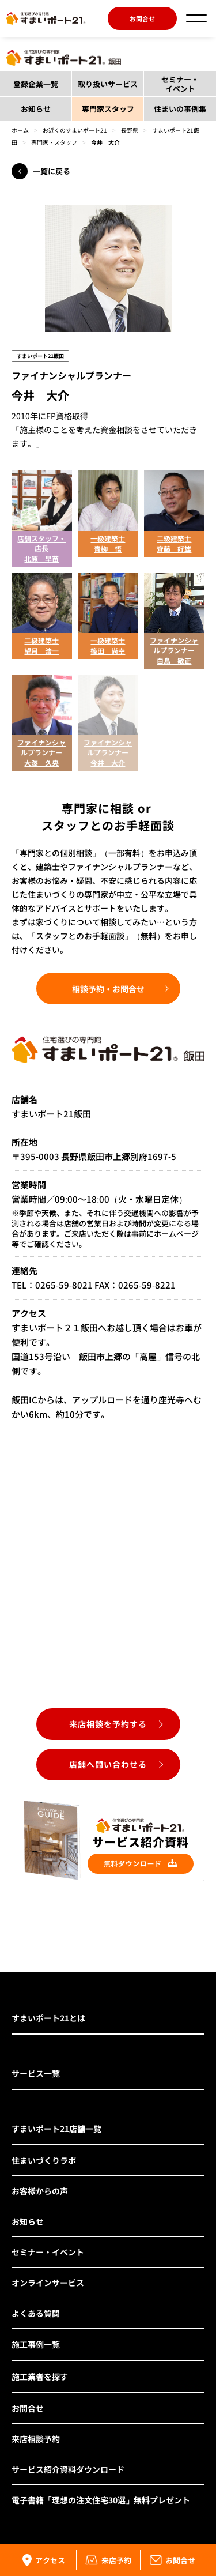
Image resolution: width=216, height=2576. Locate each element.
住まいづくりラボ (44, 2160)
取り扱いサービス (108, 83)
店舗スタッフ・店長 (41, 543)
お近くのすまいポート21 (75, 130)
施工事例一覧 (36, 2344)
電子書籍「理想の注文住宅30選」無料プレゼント (101, 2500)
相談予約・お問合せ (108, 989)
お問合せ (142, 18)
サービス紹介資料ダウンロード (68, 2469)
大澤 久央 (41, 762)
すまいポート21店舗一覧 (56, 2128)
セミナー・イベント (180, 84)
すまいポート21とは (48, 2018)
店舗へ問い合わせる (108, 1764)
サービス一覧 (36, 2073)
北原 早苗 (41, 558)
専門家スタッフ (108, 108)
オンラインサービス (48, 2282)
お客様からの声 (40, 2191)
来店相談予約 (36, 2439)
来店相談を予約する (108, 1724)
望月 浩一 (41, 651)
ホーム (20, 130)
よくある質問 (36, 2313)
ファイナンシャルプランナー (174, 645)
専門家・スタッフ (54, 142)
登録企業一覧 (35, 83)
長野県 (129, 130)
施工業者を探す (40, 2376)
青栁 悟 (108, 548)
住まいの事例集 (180, 108)
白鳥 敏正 (174, 660)
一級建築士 (107, 538)
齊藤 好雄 (174, 548)
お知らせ (36, 108)
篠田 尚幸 (107, 651)
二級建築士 (174, 538)
